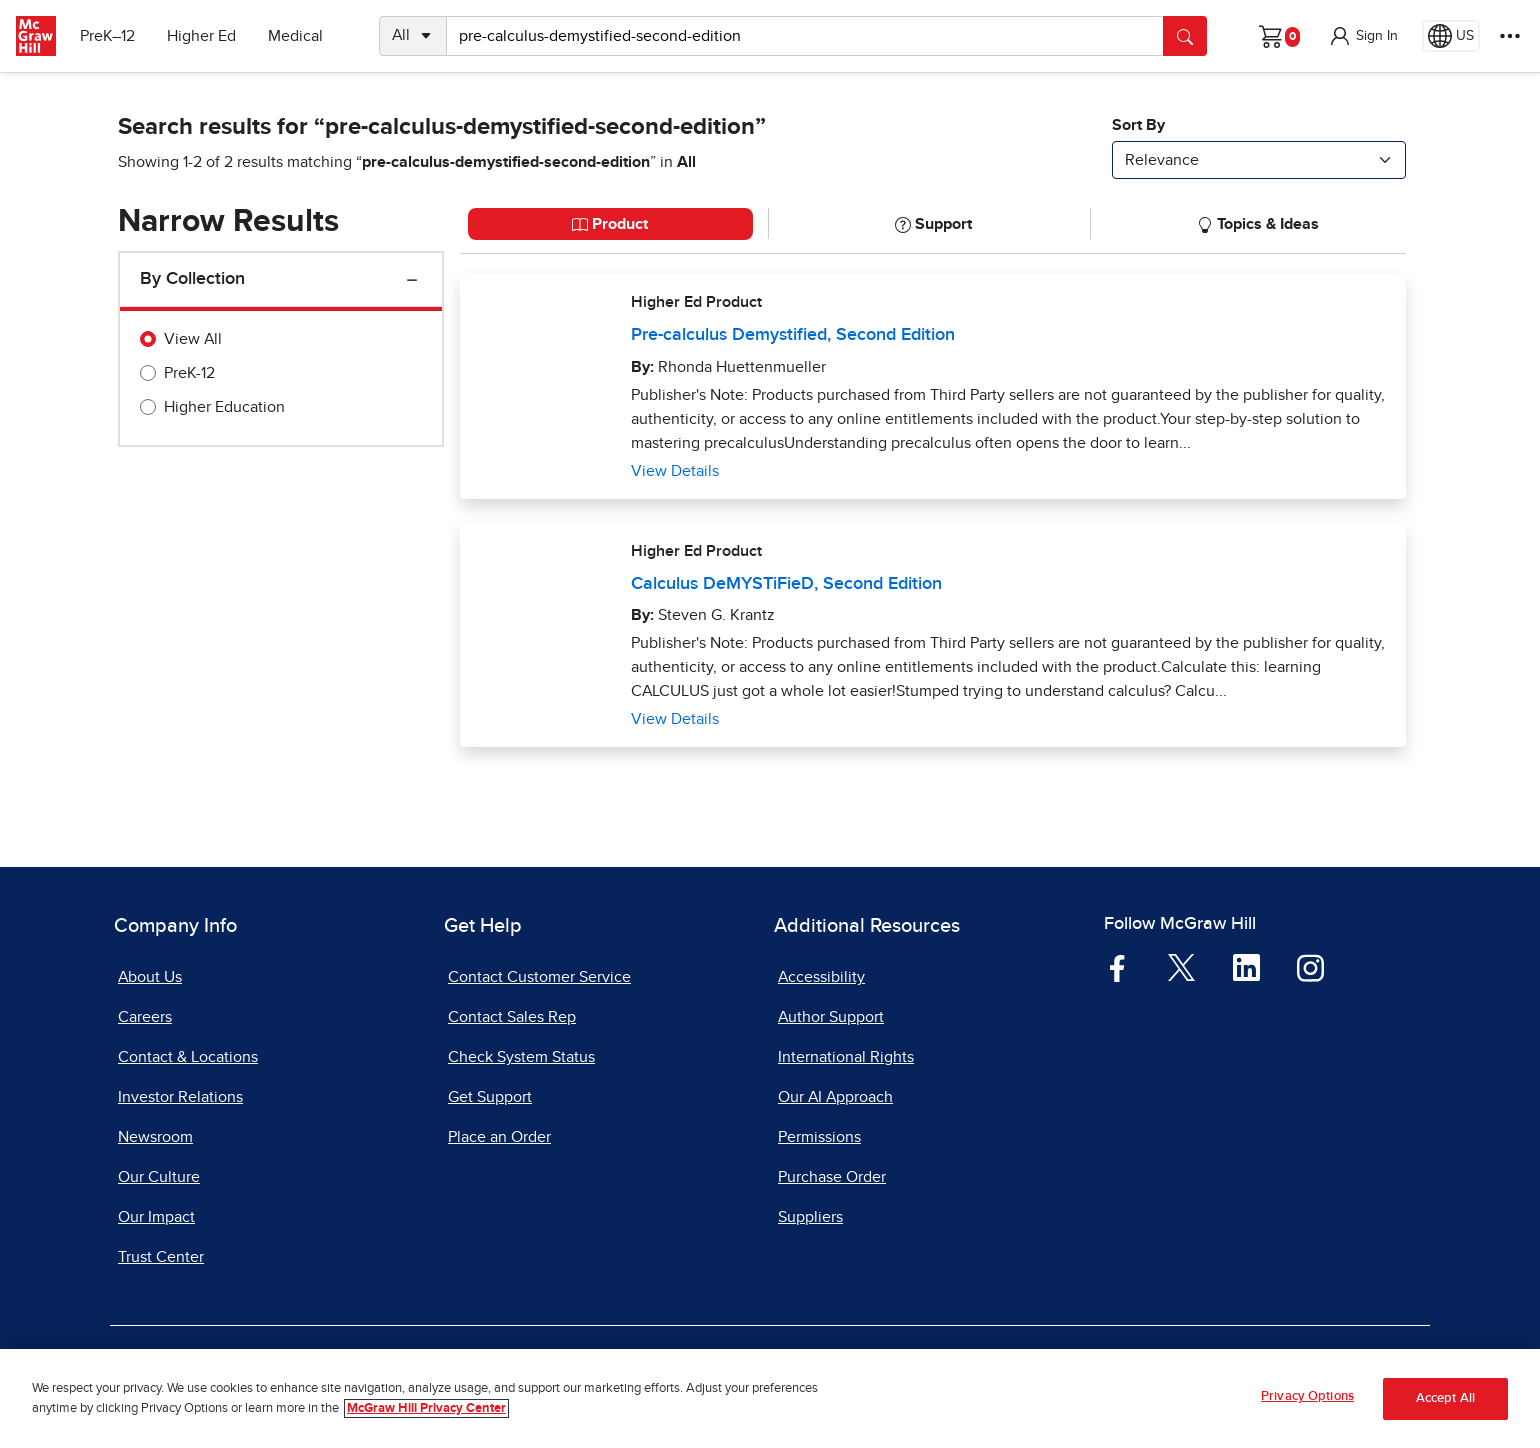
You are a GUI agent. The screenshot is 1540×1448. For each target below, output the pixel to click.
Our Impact (156, 1217)
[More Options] (1510, 36)
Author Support (831, 1017)
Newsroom (155, 1137)
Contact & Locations (188, 1057)
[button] (1363, 36)
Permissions (819, 1137)
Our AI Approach (835, 1097)
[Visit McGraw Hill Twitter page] (1181, 967)
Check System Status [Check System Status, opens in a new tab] (521, 1057)
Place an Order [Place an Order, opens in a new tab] (499, 1137)
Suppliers (810, 1217)
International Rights (846, 1057)
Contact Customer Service (539, 977)
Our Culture (159, 1177)
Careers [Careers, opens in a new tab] (145, 1017)
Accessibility (821, 977)
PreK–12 (107, 36)
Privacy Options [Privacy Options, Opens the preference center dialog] (1307, 1396)
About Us (150, 977)
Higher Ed (201, 36)
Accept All (1445, 1398)
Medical (295, 36)
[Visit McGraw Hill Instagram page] (1310, 967)
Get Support (490, 1097)
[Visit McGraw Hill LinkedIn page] (1246, 967)
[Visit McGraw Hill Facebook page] (1117, 967)
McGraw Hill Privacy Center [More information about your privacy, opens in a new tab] (426, 1408)
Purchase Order (832, 1177)
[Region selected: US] (1451, 36)
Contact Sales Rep (512, 1017)
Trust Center (161, 1257)
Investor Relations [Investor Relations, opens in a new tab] (180, 1097)
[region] (770, 1398)
